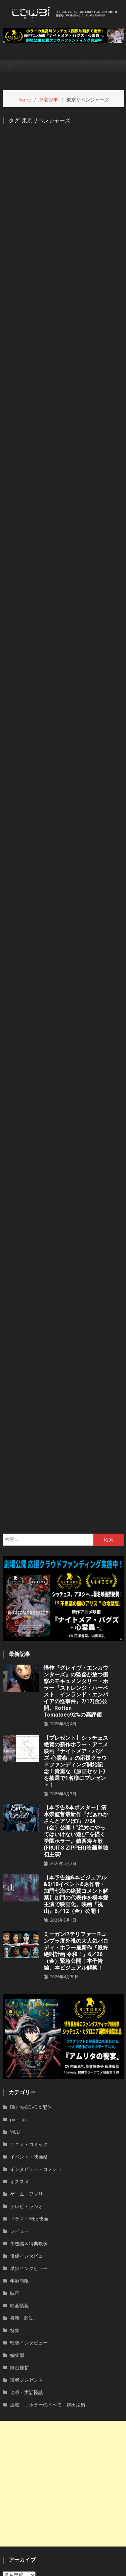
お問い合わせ (95, 2569)
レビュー (19, 2068)
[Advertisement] (63, 2321)
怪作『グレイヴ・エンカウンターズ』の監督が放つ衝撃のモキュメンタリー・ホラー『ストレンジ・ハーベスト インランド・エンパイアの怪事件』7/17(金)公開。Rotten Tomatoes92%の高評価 (76, 1528)
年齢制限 (19, 2118)
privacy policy (63, 2569)
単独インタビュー (29, 2105)
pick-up (18, 1956)
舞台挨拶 (19, 2204)
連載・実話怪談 (26, 2229)
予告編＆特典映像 (29, 2080)
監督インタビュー (29, 2180)
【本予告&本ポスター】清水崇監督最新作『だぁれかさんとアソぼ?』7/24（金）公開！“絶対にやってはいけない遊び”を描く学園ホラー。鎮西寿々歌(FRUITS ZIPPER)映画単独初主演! (76, 1668)
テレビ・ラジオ (26, 2043)
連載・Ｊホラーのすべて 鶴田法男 (47, 2242)
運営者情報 (33, 2569)
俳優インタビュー (29, 2093)
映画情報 (19, 2142)
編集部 (17, 2192)
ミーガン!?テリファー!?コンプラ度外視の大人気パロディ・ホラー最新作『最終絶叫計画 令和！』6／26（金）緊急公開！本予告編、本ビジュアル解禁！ (76, 1788)
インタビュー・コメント (36, 2006)
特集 (14, 2167)
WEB (15, 1969)
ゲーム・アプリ (26, 2031)
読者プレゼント (26, 2217)
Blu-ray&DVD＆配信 (31, 1944)
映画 (14, 2130)
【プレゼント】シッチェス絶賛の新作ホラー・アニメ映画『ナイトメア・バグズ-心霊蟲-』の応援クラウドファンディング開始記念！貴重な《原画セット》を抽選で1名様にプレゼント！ (76, 1598)
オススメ (19, 2018)
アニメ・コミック (29, 1981)
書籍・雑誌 (22, 2155)
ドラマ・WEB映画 (29, 2056)
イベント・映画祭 (29, 1994)
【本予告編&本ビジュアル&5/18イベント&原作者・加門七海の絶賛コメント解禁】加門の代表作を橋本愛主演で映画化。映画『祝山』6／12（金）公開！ (76, 1731)
